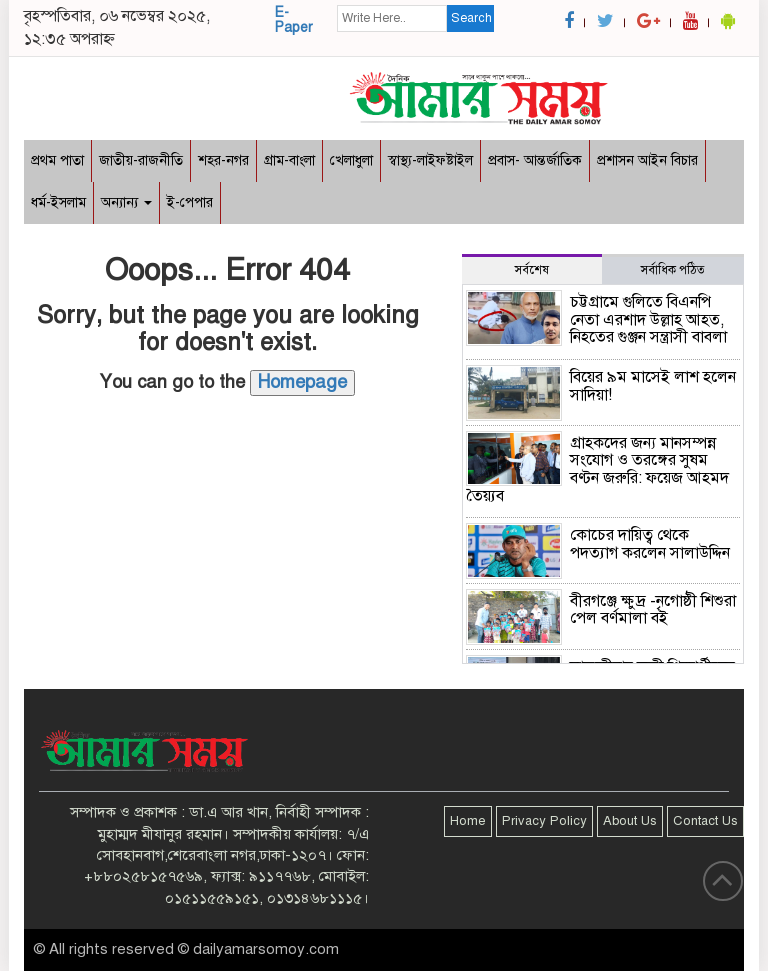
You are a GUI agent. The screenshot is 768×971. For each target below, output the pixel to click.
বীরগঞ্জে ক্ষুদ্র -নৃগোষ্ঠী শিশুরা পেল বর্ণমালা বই (653, 610)
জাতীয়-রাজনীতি (141, 160)
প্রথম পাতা (57, 160)
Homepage (302, 382)
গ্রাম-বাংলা (289, 160)
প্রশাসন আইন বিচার (647, 160)
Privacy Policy (544, 821)
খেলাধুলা (351, 160)
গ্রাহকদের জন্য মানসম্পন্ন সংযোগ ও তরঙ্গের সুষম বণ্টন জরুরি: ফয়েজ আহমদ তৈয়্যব (597, 469)
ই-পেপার (190, 202)
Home (468, 821)
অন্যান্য (126, 202)
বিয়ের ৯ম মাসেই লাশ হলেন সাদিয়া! (653, 386)
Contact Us (705, 821)
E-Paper (294, 20)
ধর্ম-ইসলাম (58, 202)
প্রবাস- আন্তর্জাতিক (535, 160)
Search (471, 18)
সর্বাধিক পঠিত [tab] (673, 270)
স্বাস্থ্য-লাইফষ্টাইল (430, 160)
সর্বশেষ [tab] (532, 270)
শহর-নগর (223, 160)
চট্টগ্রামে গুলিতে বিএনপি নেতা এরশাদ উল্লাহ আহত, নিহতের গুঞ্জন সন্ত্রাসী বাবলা (648, 319)
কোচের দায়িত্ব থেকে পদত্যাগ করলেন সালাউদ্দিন (650, 544)
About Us (630, 821)
